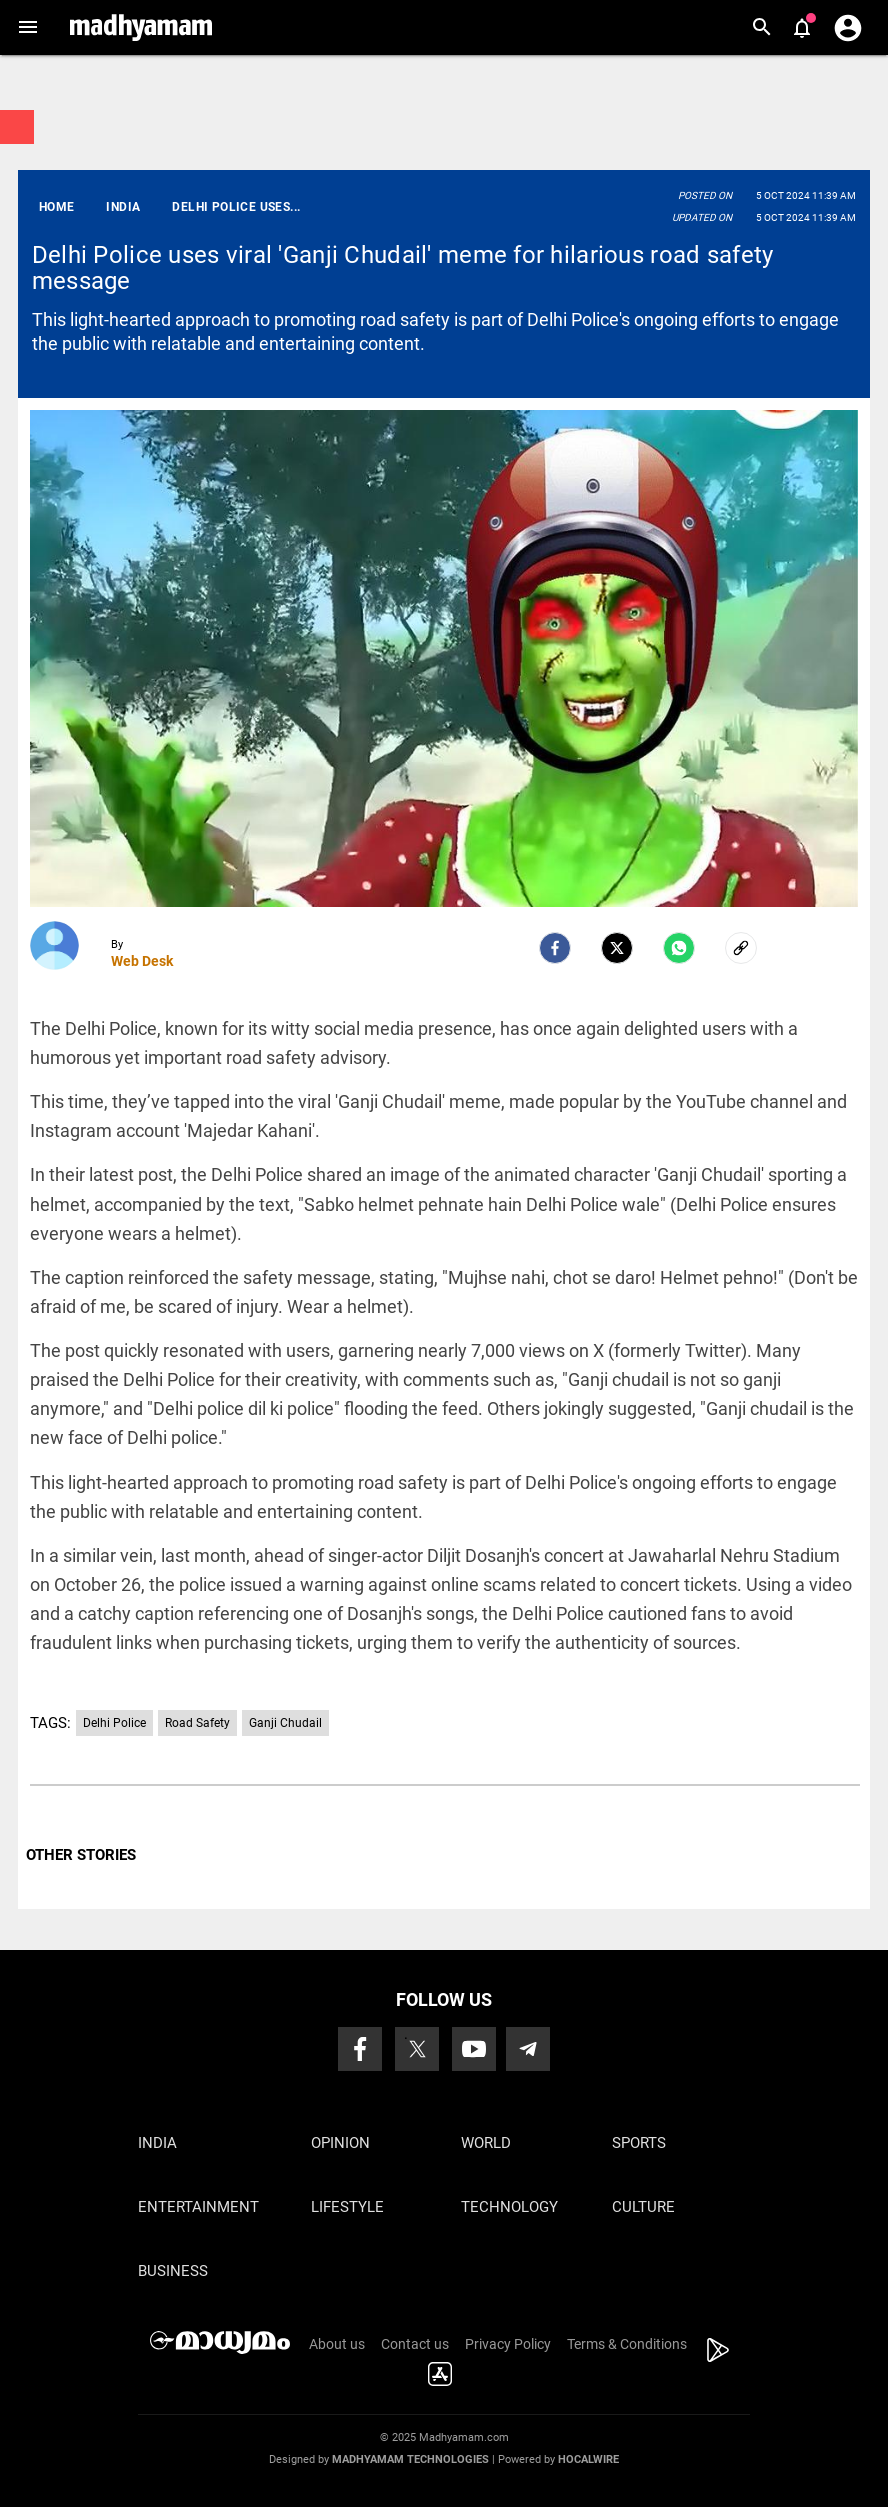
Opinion (340, 2143)
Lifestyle (347, 2207)
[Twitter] (617, 948)
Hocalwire (588, 2459)
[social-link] (741, 948)
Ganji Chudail (285, 1723)
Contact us (415, 2344)
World (486, 2143)
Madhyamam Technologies (410, 2459)
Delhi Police (114, 1723)
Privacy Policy (508, 2344)
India (157, 2143)
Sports (639, 2143)
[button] (27, 27)
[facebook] (555, 948)
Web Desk (142, 961)
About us (337, 2344)
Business (173, 2271)
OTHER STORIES (81, 1855)
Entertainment (198, 2207)
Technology (509, 2207)
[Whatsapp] (679, 948)
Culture (643, 2207)
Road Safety (197, 1723)
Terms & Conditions (627, 2344)
